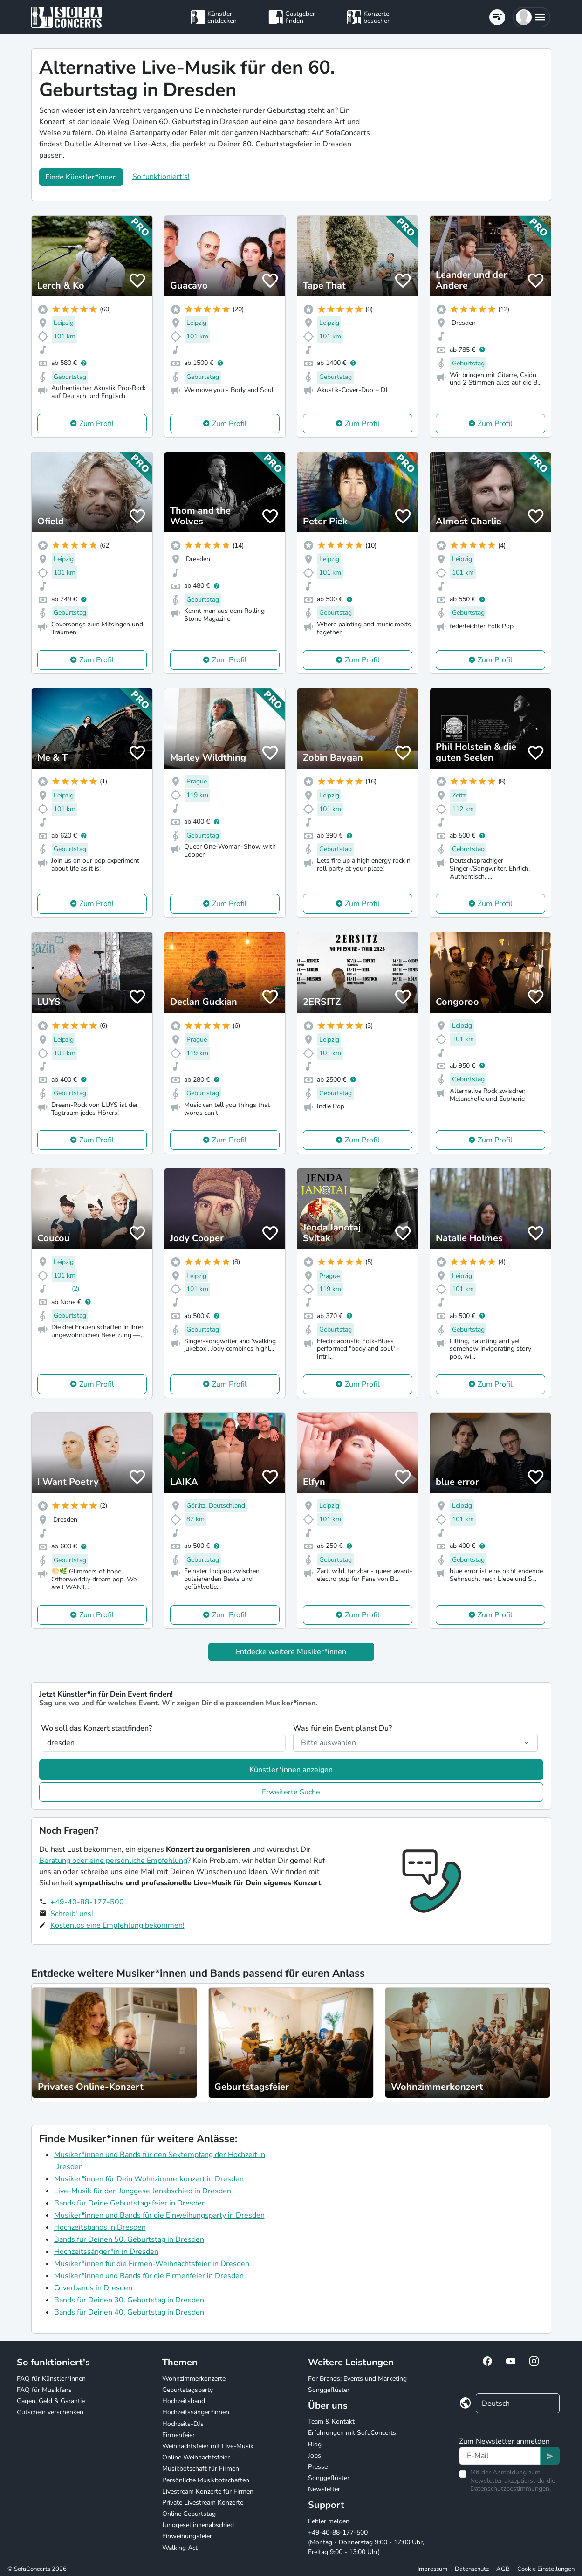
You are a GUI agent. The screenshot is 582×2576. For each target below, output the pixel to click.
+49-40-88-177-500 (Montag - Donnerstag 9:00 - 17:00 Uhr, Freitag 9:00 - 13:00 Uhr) (366, 2542)
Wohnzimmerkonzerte (194, 2378)
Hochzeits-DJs (183, 2423)
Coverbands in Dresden (93, 2288)
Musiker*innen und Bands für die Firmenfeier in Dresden (149, 2276)
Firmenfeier (178, 2435)
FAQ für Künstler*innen (51, 2378)
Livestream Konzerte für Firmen (207, 2491)
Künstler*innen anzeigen (291, 1770)
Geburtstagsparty (187, 2389)
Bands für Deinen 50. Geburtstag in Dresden (129, 2239)
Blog (315, 2444)
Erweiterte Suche (291, 1792)
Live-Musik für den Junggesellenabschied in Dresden (142, 2191)
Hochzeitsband (183, 2401)
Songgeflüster (328, 2389)
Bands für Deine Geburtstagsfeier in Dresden (130, 2203)
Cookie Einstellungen (546, 2569)
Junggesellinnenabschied (198, 2525)
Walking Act (180, 2547)
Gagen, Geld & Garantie (51, 2401)
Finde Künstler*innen (81, 177)
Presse (318, 2466)
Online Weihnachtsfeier (196, 2457)
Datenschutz (472, 2569)
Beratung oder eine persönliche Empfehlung (113, 1860)
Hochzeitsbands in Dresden (100, 2227)
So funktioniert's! (161, 177)
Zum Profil (96, 424)
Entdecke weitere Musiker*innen (291, 1652)
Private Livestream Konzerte (202, 2502)
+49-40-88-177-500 (87, 1902)
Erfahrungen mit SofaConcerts (352, 2432)
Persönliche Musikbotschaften (205, 2480)
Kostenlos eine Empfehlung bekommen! (117, 1925)
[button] (531, 17)
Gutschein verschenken (50, 2412)
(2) (75, 1288)
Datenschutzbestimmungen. (510, 2488)
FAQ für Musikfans (44, 2389)
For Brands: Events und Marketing (357, 2378)
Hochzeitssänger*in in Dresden (106, 2251)
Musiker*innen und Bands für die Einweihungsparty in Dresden (159, 2215)
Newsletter (324, 2489)
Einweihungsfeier (187, 2536)
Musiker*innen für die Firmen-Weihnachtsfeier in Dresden (151, 2264)
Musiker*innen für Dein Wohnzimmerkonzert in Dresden (149, 2179)
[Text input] (500, 2456)
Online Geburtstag (189, 2513)
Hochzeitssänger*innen (195, 2412)
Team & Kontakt (331, 2421)
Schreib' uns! (71, 1914)
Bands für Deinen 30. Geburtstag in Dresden (129, 2300)
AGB (503, 2569)
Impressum (432, 2569)
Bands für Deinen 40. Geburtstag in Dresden (129, 2312)
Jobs (314, 2455)
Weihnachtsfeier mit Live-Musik (207, 2446)
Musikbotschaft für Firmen (200, 2468)
